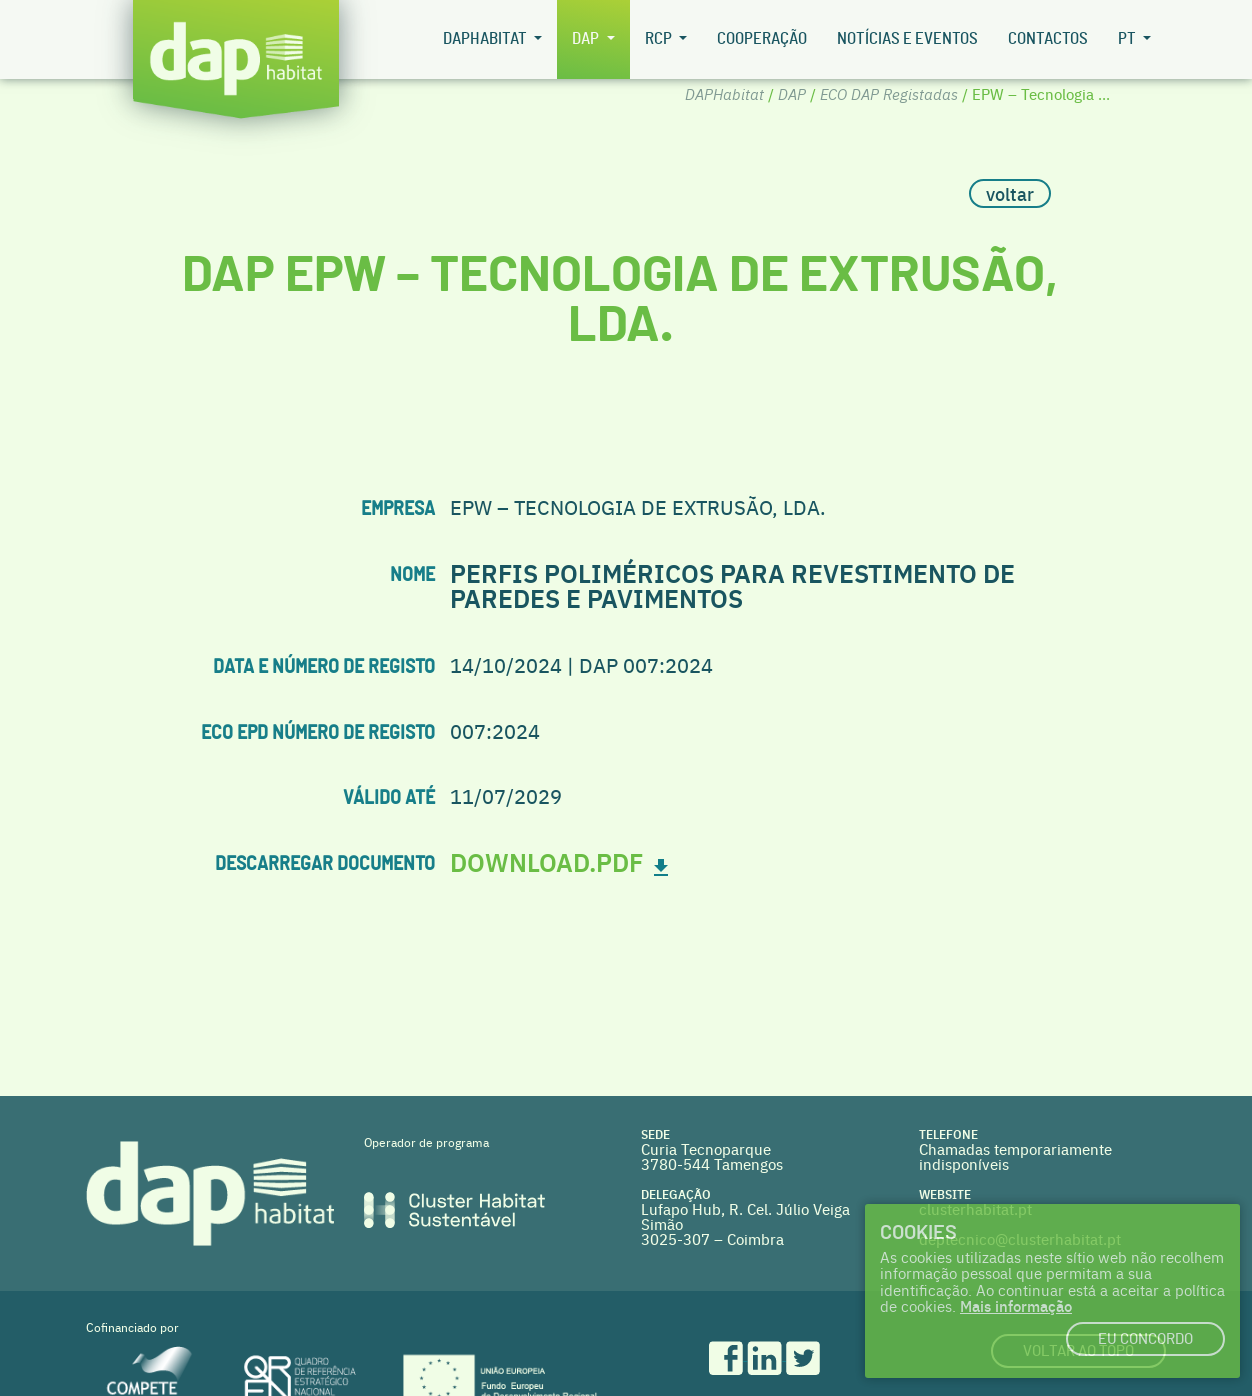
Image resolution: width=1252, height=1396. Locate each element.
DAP (587, 39)
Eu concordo (1145, 1339)
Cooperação (762, 39)
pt (1128, 39)
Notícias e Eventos (907, 39)
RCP (660, 39)
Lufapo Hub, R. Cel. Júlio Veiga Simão (745, 1216)
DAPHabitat (486, 39)
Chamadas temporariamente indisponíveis (1015, 1156)
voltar (1010, 193)
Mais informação (1016, 1305)
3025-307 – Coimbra (712, 1238)
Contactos (1048, 39)
